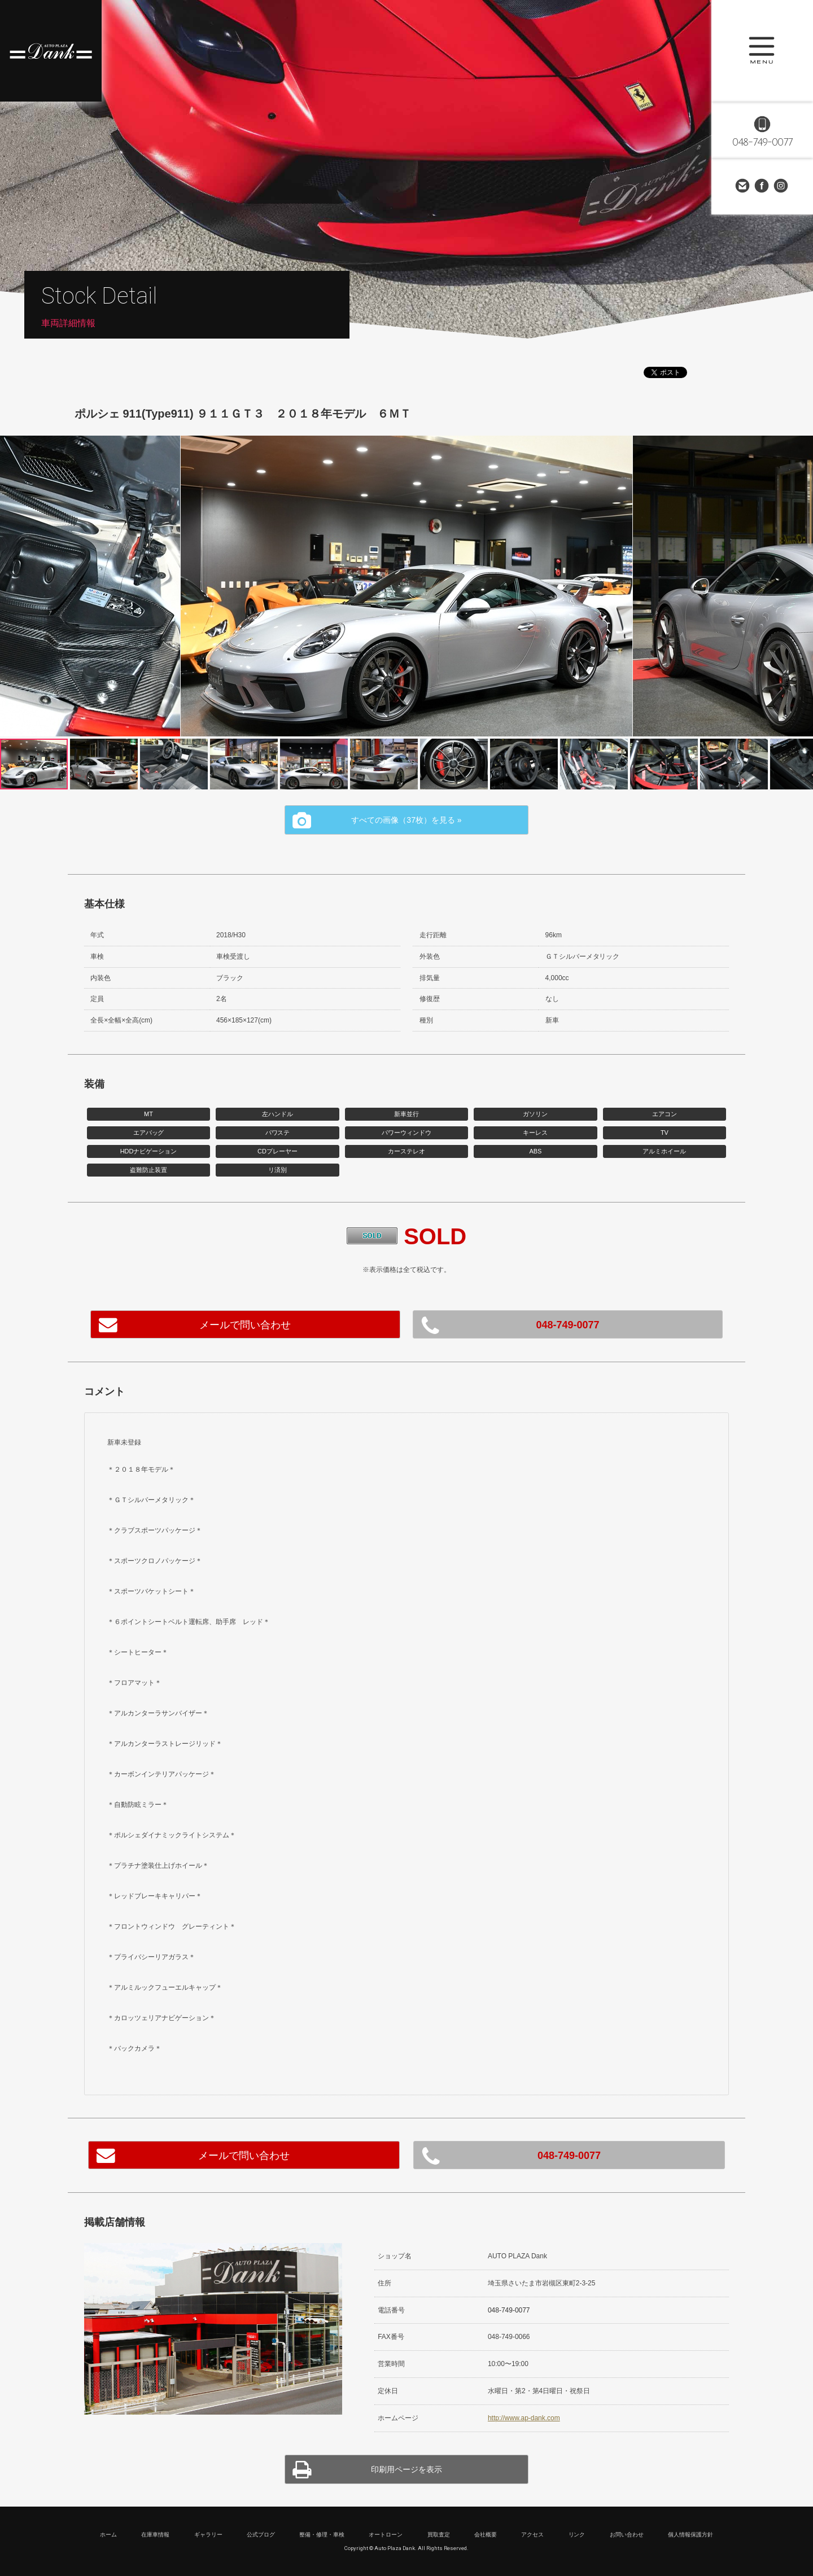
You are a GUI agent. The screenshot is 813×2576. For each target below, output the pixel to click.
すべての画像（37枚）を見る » (406, 819)
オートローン (386, 2534)
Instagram (781, 186)
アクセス (532, 2534)
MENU (762, 51)
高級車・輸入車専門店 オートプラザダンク (51, 51)
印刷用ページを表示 (406, 2469)
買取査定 (438, 2534)
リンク (577, 2534)
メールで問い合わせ (245, 1325)
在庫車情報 (155, 2534)
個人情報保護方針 (690, 2534)
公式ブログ (261, 2534)
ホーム (108, 2534)
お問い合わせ (743, 186)
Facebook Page (762, 186)
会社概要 (485, 2534)
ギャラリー (208, 2534)
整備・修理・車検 (321, 2534)
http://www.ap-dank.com (524, 2418)
